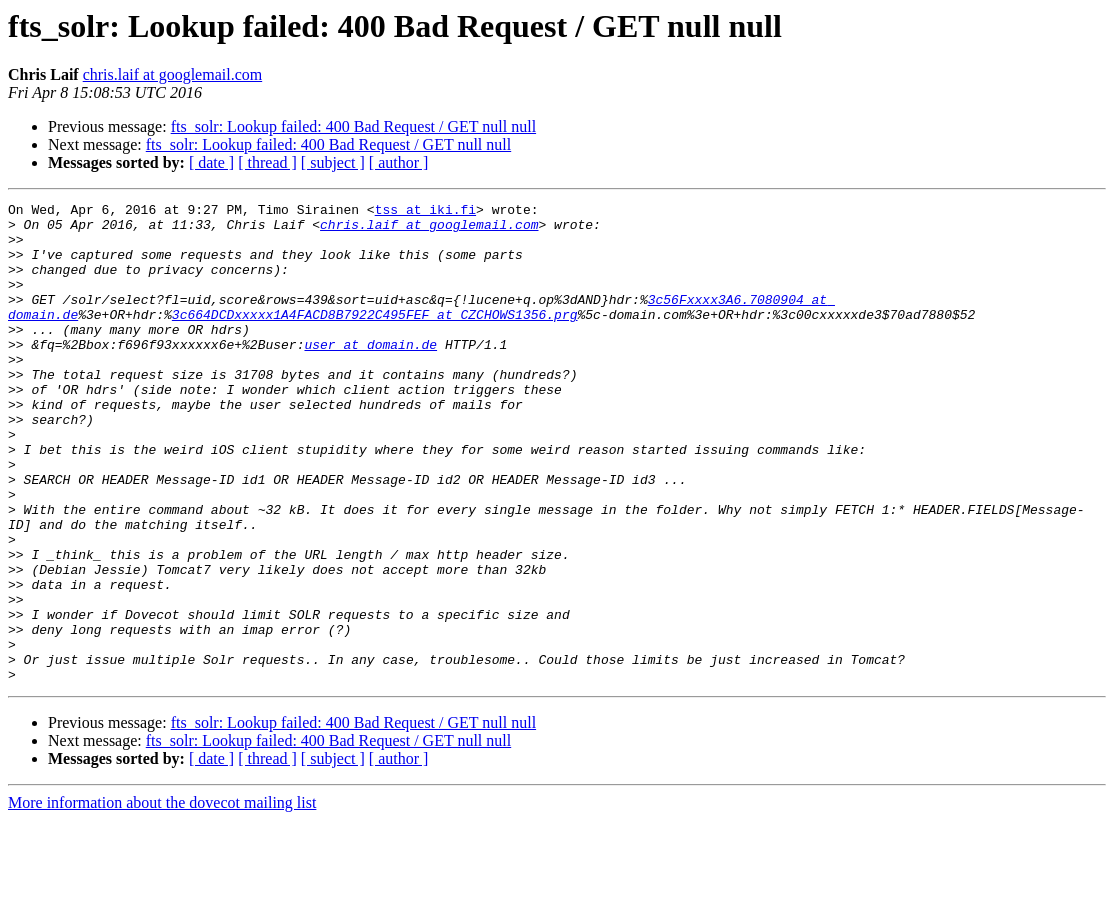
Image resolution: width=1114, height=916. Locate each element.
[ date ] (211, 162)
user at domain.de (370, 374)
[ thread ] (267, 162)
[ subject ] (333, 162)
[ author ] (399, 162)
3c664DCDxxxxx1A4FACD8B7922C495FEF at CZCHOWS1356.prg (375, 338)
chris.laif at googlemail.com (173, 74)
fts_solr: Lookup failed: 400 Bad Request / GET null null (353, 126)
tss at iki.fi (425, 212)
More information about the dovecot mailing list (162, 898)
